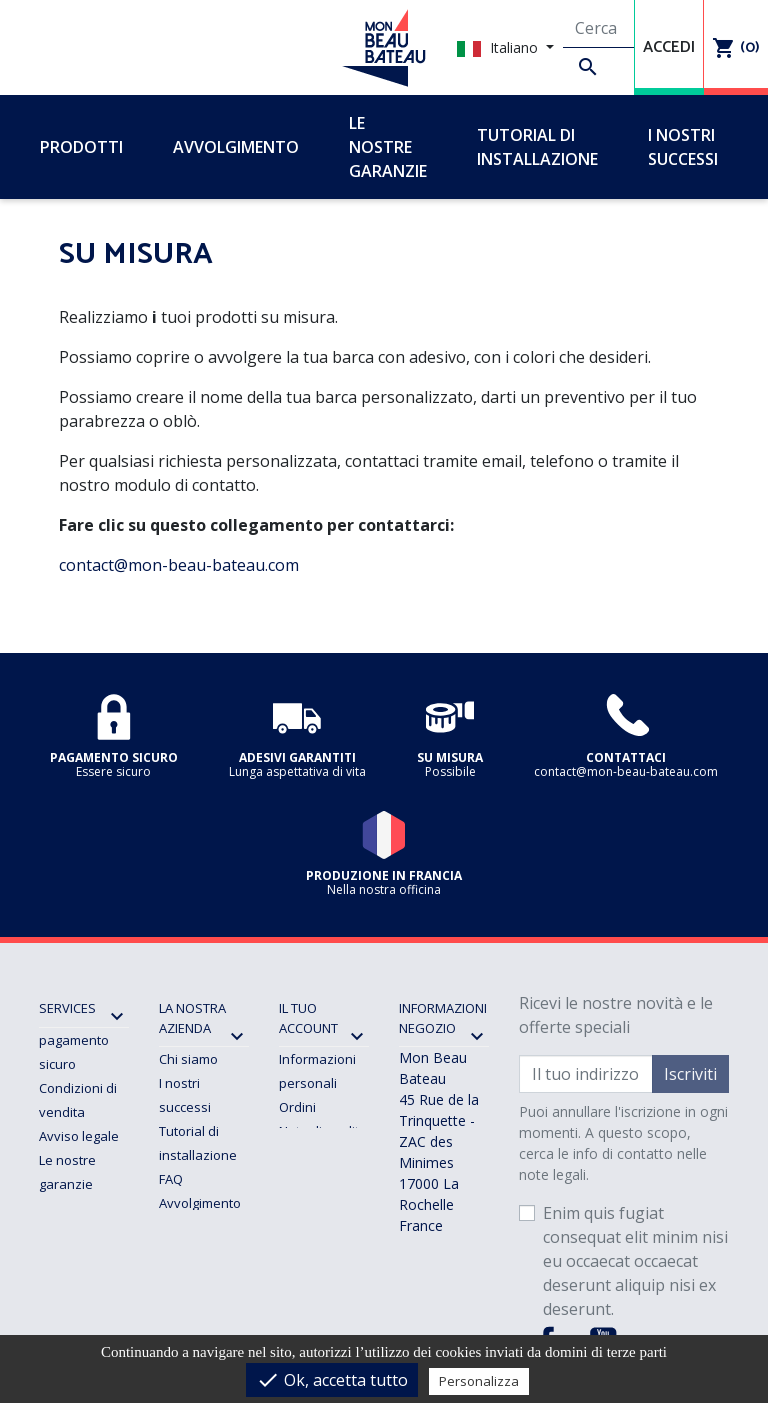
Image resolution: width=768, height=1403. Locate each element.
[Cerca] (598, 29)
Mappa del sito (204, 1275)
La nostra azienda (192, 1018)
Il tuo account (308, 1018)
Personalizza (479, 1381)
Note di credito (323, 1131)
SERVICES (67, 1008)
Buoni (296, 1179)
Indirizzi (302, 1155)
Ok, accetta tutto (332, 1380)
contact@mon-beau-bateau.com (179, 565)
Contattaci (189, 1251)
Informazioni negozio (443, 1018)
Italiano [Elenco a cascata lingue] (499, 47)
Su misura (189, 1227)
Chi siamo (188, 1059)
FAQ (171, 1179)
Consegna (70, 1208)
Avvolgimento (200, 1203)
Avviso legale (79, 1136)
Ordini (297, 1107)
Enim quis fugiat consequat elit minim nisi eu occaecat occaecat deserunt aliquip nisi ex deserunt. (635, 1261)
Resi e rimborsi (84, 1232)
